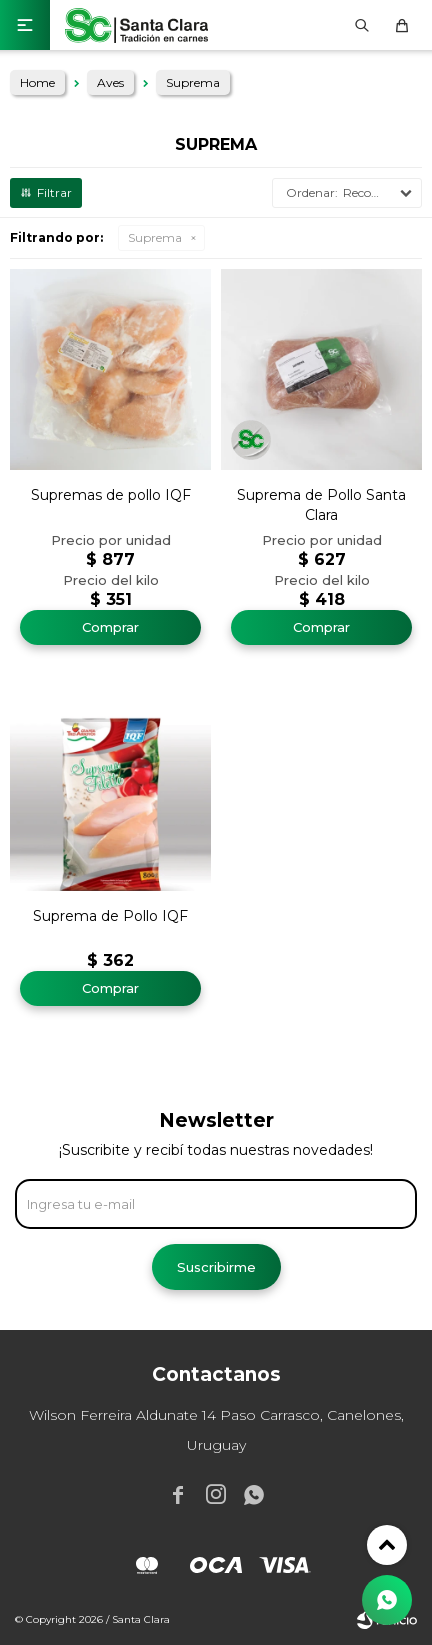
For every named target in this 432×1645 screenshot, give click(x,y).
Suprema (155, 237)
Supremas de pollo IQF (111, 495)
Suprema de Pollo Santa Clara (321, 505)
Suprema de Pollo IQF (110, 916)
